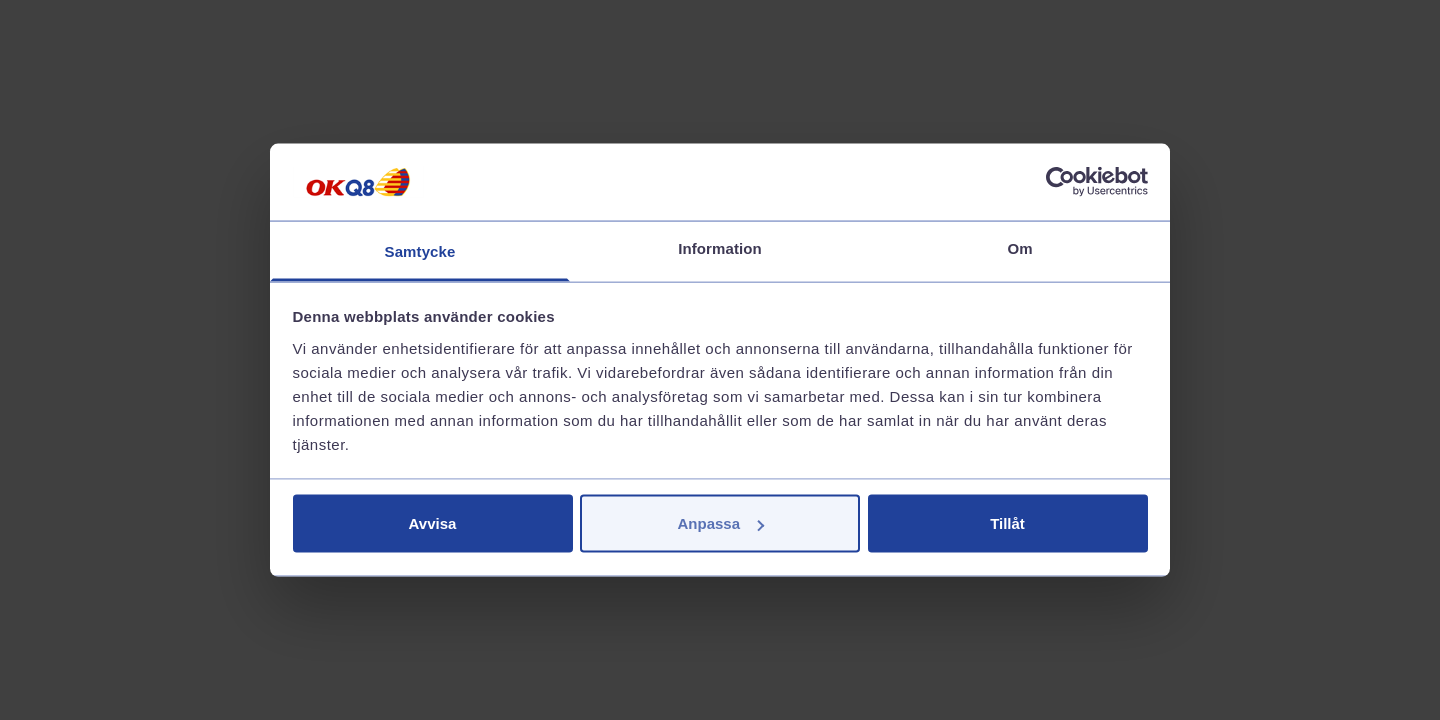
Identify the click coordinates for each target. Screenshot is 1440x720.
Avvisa (433, 523)
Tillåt (1007, 523)
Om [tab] (1019, 247)
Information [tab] (720, 247)
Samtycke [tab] (420, 250)
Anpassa (720, 523)
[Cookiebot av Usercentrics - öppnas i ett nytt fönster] (1060, 182)
